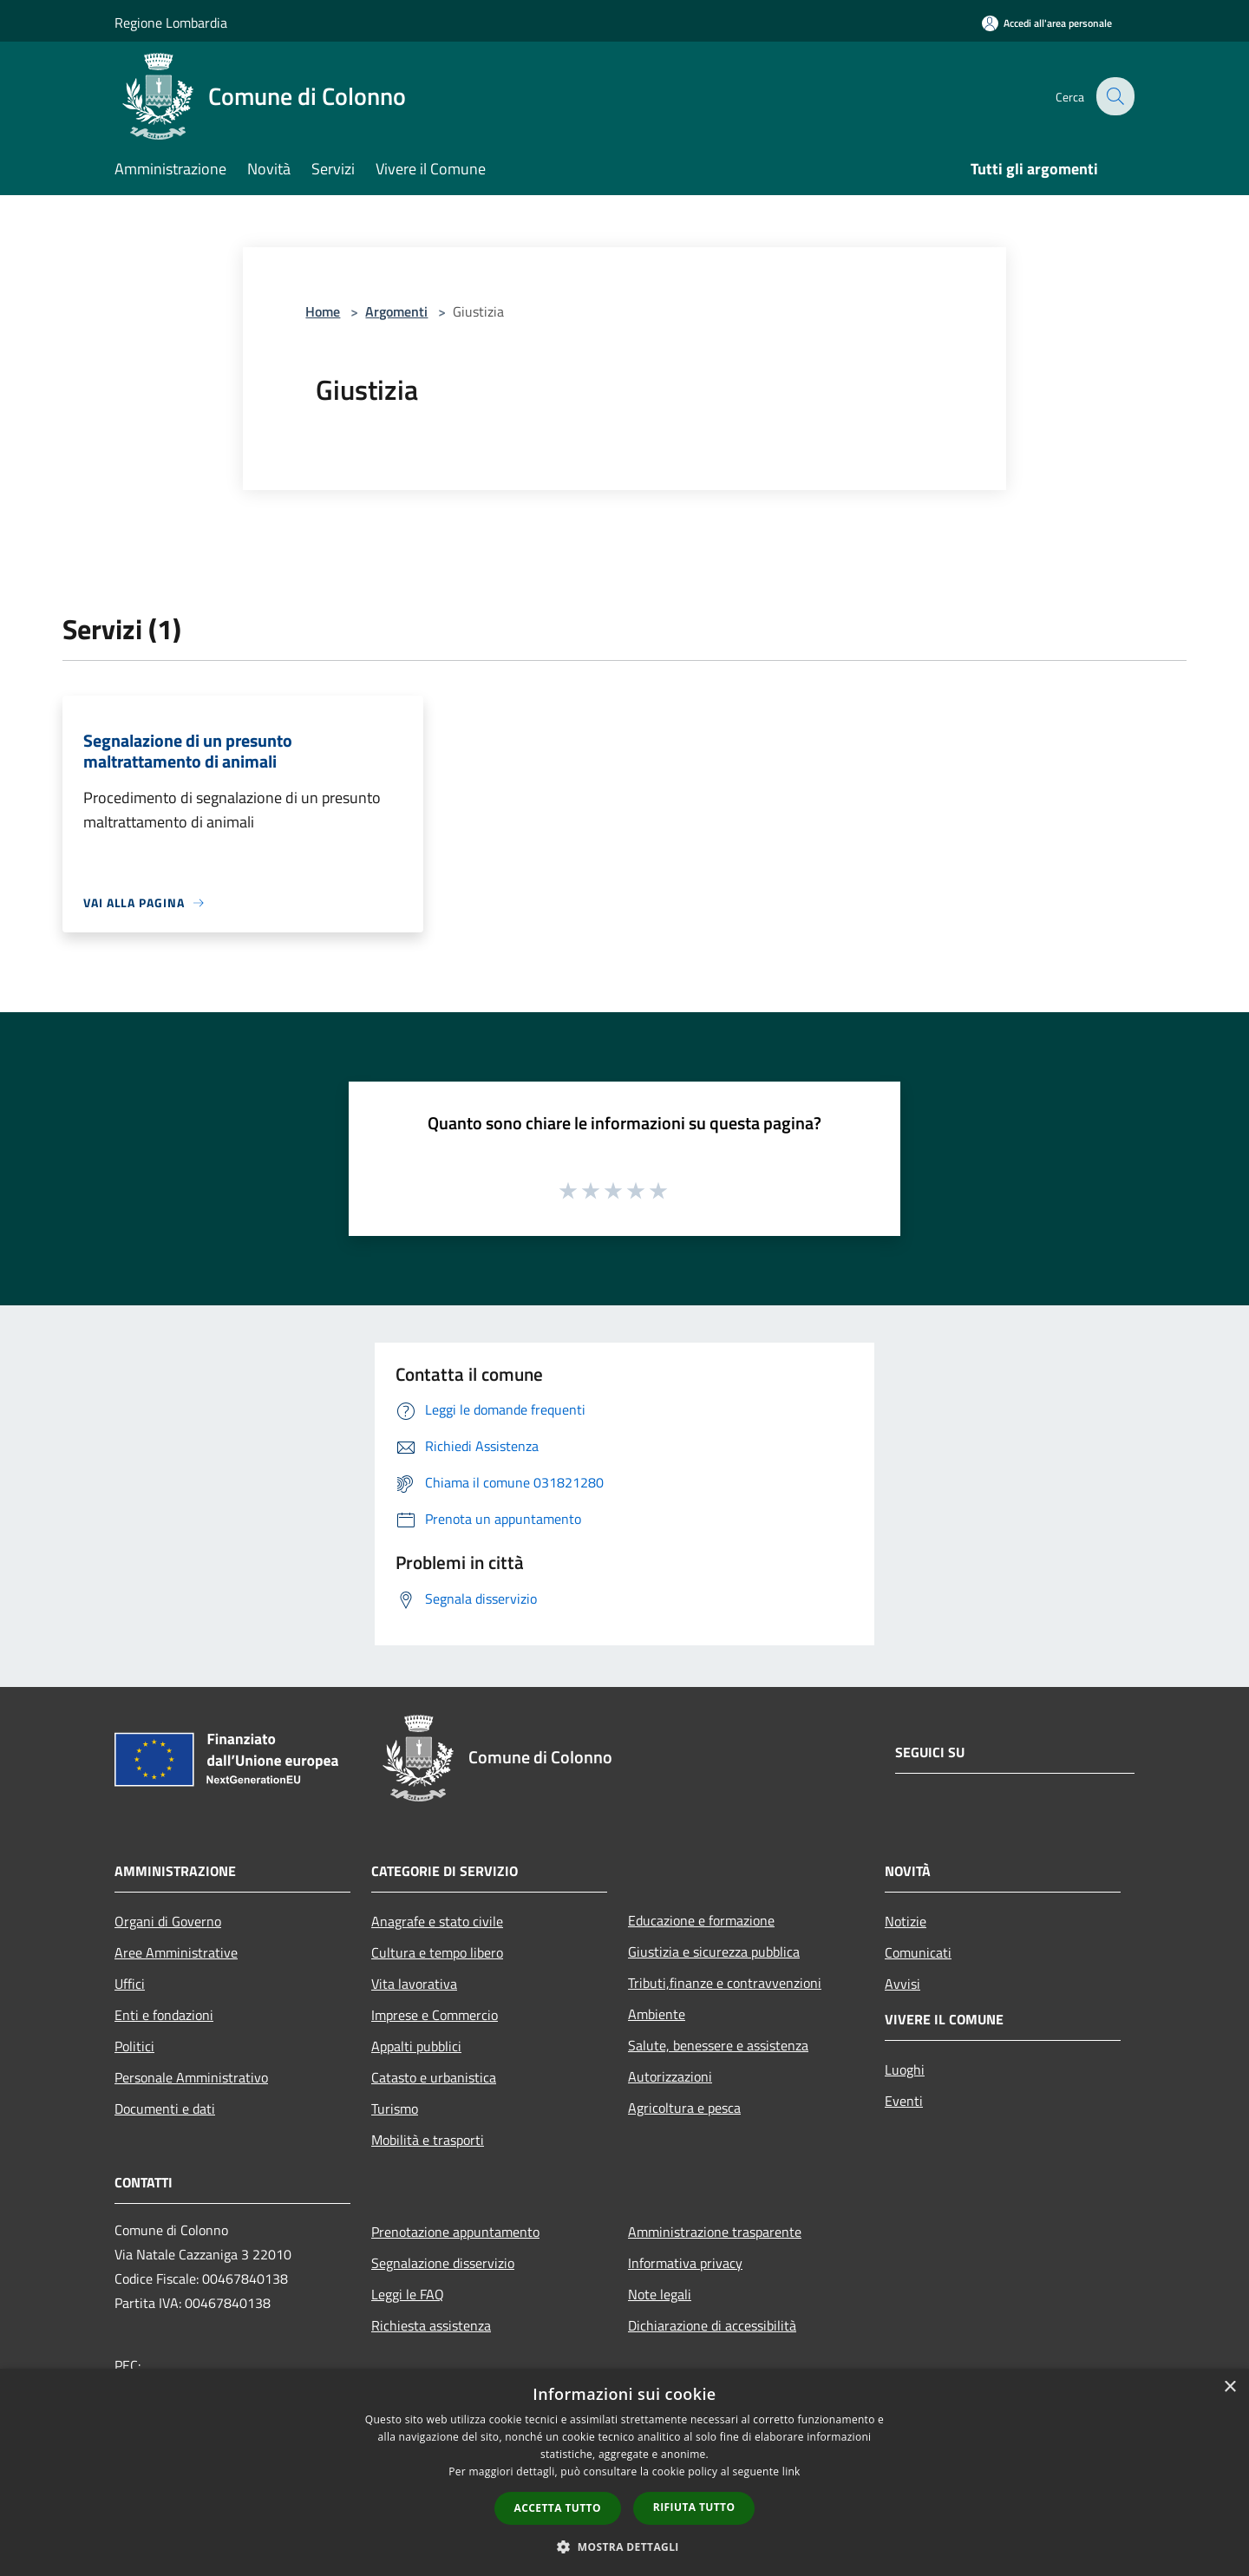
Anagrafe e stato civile (437, 1921)
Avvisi (902, 1983)
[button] (624, 2546)
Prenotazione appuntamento (455, 2231)
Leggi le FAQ (407, 2294)
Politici (134, 2046)
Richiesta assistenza (431, 2325)
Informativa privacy (685, 2262)
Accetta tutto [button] (557, 2508)
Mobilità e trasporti (427, 2139)
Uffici (129, 1983)
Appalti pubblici (416, 2046)
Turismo (394, 2108)
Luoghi (905, 2069)
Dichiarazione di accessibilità (712, 2325)
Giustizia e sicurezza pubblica (714, 1951)
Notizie (905, 1921)
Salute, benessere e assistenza (718, 2045)
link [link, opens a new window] (791, 2471)
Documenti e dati (164, 2108)
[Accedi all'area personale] (1047, 23)
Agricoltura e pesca (684, 2107)
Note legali (659, 2294)
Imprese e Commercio (434, 2014)
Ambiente (656, 2014)
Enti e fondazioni (163, 2014)
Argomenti (396, 311)
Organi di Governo (167, 1921)
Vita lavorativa (414, 1983)
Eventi (904, 2100)
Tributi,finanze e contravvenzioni (724, 1982)
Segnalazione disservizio (442, 2262)
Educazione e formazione (701, 1920)
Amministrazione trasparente (714, 2231)
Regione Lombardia (170, 22)
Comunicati (918, 1952)
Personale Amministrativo (191, 2077)
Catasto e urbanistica (433, 2077)
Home (322, 311)
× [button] (1229, 2387)
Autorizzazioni (670, 2076)
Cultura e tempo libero (437, 1952)
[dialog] (624, 2472)
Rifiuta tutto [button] (694, 2507)
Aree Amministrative (176, 1952)
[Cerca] (1114, 96)
